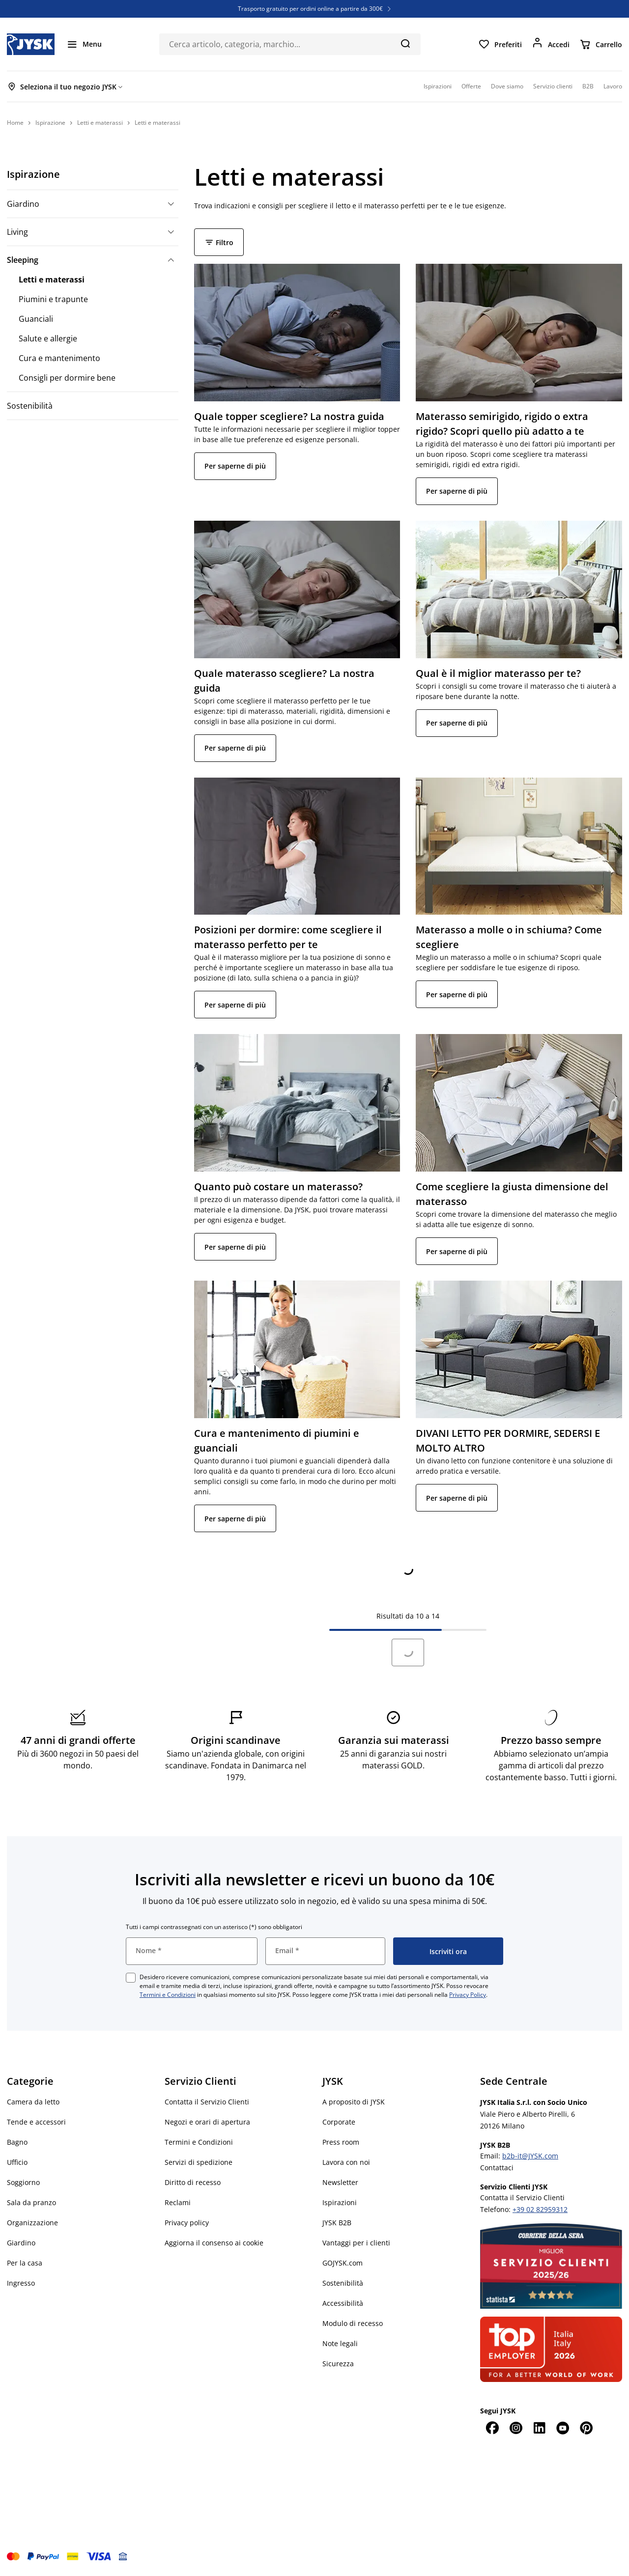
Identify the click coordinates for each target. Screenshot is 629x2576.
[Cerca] (405, 43)
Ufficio (17, 2162)
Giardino (23, 203)
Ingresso (21, 2283)
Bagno (17, 2142)
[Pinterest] (586, 2427)
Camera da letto (33, 2101)
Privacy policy (187, 2222)
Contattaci (497, 2167)
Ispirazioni (339, 2202)
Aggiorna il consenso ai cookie (214, 2242)
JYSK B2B (336, 2222)
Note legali (340, 2343)
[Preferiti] (500, 44)
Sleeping (22, 259)
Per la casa (24, 2263)
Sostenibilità (30, 405)
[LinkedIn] (539, 2427)
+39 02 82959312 (540, 2209)
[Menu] (84, 44)
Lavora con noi (346, 2162)
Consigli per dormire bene (67, 377)
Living (17, 231)
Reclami (178, 2202)
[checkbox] (131, 1978)
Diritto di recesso (193, 2182)
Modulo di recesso (352, 2323)
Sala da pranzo (31, 2202)
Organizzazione (32, 2222)
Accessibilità (342, 2303)
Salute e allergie (48, 338)
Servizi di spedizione (198, 2162)
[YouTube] (562, 2427)
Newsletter (340, 2182)
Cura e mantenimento (59, 358)
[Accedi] (551, 44)
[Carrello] (600, 44)
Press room (340, 2142)
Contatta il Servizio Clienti (207, 2101)
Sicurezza (338, 2363)
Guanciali (36, 318)
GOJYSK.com (342, 2263)
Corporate (338, 2122)
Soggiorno (23, 2182)
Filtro (218, 242)
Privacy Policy (467, 1994)
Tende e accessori (36, 2122)
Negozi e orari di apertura (207, 2122)
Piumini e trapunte (53, 299)
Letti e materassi (52, 279)
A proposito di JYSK (353, 2101)
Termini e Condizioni (168, 1994)
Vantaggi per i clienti (356, 2242)
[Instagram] (515, 2427)
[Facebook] (492, 2427)
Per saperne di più (235, 466)
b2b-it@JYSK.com (530, 2155)
